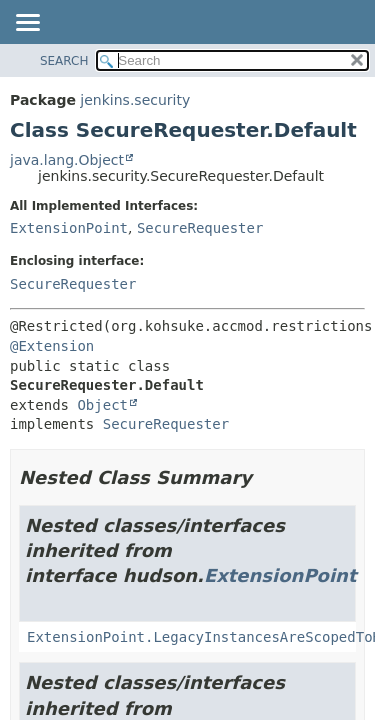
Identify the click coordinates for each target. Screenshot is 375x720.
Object (102, 405)
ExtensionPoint (69, 228)
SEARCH (64, 61)
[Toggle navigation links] (27, 24)
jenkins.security (135, 100)
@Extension (52, 346)
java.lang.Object (67, 160)
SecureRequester (200, 228)
